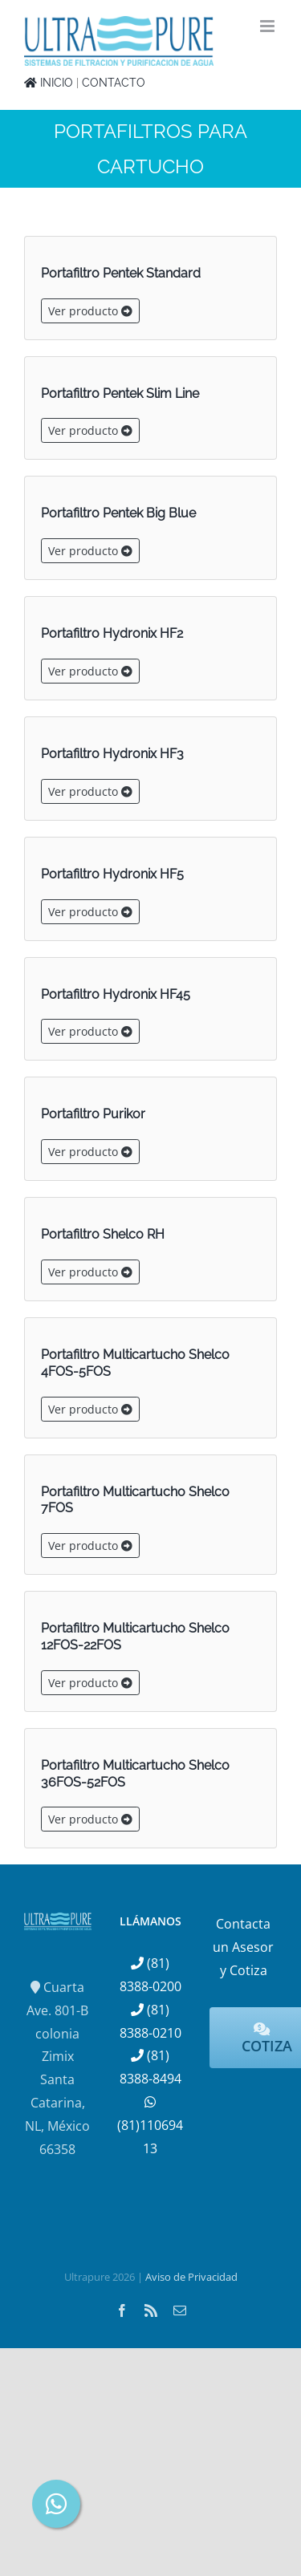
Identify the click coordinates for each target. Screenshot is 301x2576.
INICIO (48, 82)
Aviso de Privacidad (191, 2277)
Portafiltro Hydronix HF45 (115, 994)
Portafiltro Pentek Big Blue (118, 513)
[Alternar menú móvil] (268, 26)
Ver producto (90, 310)
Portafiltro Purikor (93, 1114)
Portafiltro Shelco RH (103, 1234)
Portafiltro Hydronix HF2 (112, 633)
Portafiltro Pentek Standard (121, 273)
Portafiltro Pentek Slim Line (120, 393)
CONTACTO (113, 82)
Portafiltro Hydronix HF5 (112, 874)
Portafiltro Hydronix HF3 (112, 753)
